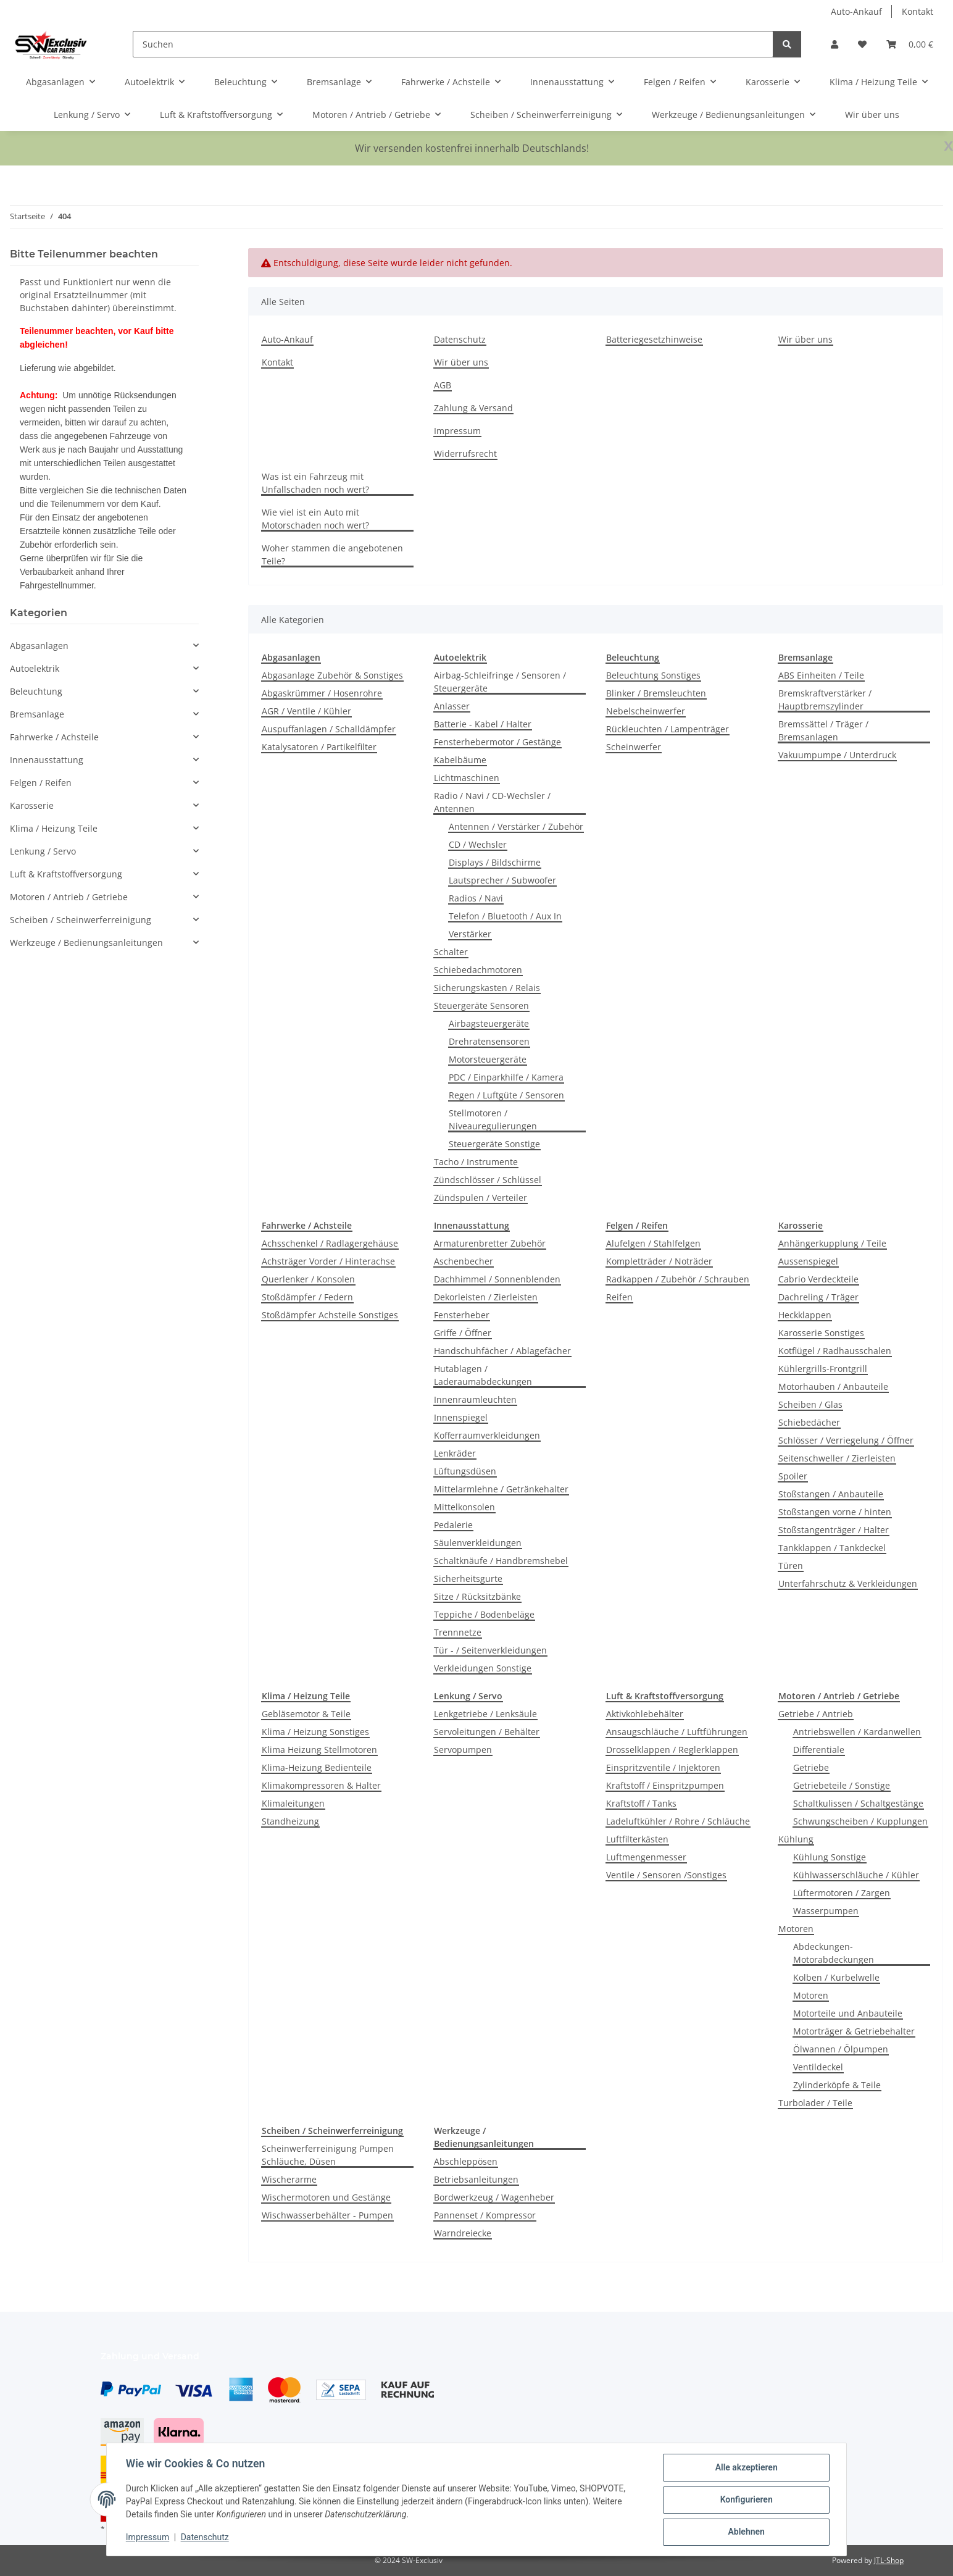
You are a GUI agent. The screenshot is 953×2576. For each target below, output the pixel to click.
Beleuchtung (36, 691)
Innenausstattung (46, 760)
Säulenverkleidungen (478, 1543)
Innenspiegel (461, 1417)
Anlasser (452, 706)
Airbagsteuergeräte (489, 1023)
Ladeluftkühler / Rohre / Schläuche (678, 1821)
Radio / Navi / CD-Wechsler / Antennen (492, 802)
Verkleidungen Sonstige (482, 1668)
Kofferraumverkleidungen (487, 1435)
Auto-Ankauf (856, 11)
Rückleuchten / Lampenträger (667, 729)
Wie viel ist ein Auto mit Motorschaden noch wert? (315, 518)
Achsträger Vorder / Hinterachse (328, 1261)
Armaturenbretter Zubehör (490, 1243)
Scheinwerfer (633, 747)
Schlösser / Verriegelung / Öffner (845, 1440)
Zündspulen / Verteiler (480, 1197)
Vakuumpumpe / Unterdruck (837, 755)
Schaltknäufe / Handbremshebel (501, 1560)
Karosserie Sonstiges (821, 1333)
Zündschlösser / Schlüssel (487, 1180)
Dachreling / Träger (818, 1297)
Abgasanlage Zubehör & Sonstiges (332, 675)
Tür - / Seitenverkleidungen (490, 1650)
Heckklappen (804, 1315)
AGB (442, 385)
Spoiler (792, 1476)
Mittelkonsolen (464, 1507)
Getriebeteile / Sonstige (841, 1785)
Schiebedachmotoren (478, 970)
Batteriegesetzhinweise (654, 339)
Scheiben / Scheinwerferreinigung (80, 920)
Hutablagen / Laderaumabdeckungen (483, 1375)
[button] (834, 44)
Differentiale (818, 1749)
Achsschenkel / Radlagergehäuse (330, 1243)
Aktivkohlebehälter (644, 1714)
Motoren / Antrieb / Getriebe (69, 897)
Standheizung (290, 1821)
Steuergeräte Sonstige (494, 1144)
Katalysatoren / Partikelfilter (319, 747)
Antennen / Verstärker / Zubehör (516, 826)
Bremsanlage (37, 714)
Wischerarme (289, 2179)
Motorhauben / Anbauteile (833, 1386)
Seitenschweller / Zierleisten (837, 1458)
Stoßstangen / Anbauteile (830, 1494)
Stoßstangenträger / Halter (833, 1530)
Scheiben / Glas (810, 1404)
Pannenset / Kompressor (485, 2215)
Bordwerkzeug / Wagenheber (494, 2197)
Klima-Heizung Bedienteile (317, 1767)
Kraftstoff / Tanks (641, 1803)
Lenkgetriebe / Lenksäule (485, 1714)
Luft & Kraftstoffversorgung (66, 874)
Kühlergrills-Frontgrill (822, 1368)
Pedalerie (453, 1525)
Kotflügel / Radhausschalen (834, 1351)
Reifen (619, 1297)
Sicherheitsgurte (468, 1578)
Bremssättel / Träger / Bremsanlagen (823, 730)
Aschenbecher (463, 1261)
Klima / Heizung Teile (54, 828)
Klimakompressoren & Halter (321, 1785)
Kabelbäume (460, 760)
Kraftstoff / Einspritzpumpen (665, 1785)
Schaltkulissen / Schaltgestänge (858, 1803)
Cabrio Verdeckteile (818, 1279)
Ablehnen (745, 2532)
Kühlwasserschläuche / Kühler (856, 1875)
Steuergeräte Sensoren (481, 1005)
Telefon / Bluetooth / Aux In (505, 916)
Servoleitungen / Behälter (486, 1732)
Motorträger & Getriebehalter (854, 2031)
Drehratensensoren (489, 1041)
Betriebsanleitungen (476, 2179)
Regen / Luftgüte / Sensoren (506, 1095)
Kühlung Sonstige (829, 1857)
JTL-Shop (889, 2560)
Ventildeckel (818, 2067)
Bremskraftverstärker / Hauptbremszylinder (825, 699)
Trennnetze (457, 1632)
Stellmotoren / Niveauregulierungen (493, 1119)
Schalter (451, 952)
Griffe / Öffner (462, 1333)
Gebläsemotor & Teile (306, 1714)
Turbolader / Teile (815, 2103)
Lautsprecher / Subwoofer (502, 880)
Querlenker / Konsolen (308, 1279)
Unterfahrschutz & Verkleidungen (847, 1583)
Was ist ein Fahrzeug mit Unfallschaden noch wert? (315, 482)
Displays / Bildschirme (495, 862)
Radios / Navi (476, 898)
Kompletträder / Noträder (659, 1261)
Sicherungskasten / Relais (487, 987)
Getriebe (811, 1767)
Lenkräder (455, 1453)
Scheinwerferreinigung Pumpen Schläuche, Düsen (328, 2155)
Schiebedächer (809, 1422)
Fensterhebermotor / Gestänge (497, 742)
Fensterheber (461, 1315)
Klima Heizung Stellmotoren (319, 1749)
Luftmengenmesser (646, 1857)
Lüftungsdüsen (465, 1471)
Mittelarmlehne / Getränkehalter (501, 1489)
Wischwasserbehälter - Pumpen (327, 2215)
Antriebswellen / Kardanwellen (857, 1732)
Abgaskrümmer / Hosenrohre (322, 693)
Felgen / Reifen (41, 782)
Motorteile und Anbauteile (847, 2013)
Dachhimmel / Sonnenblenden (497, 1279)
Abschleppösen (465, 2161)
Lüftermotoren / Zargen (841, 1893)
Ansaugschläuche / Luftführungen (676, 1732)
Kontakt (917, 11)
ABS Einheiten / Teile (821, 675)
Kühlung (796, 1839)
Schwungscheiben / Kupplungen (860, 1821)
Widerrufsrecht (465, 453)
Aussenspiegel (808, 1261)
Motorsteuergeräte (487, 1059)
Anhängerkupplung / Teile (832, 1243)
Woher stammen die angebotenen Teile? (332, 554)
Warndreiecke (462, 2233)
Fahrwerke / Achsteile (54, 737)
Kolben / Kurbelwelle (836, 1977)
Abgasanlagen (39, 645)
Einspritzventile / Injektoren (663, 1767)
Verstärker (470, 934)
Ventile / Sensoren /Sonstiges (666, 1875)
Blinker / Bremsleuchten (656, 693)
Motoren (796, 1928)
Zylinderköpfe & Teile (837, 2085)
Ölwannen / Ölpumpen (840, 2049)
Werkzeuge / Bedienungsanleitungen (86, 942)
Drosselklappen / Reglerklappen (672, 1749)
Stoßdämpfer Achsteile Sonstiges (330, 1315)
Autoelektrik (34, 668)
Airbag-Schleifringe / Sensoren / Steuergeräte (500, 681)
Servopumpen (463, 1749)
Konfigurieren (745, 2500)
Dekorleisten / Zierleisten (486, 1297)
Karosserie (32, 805)
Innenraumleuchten (475, 1399)
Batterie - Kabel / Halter (482, 724)
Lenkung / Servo (43, 851)
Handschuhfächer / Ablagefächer (502, 1351)
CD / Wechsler (478, 844)
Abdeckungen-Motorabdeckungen (833, 1953)
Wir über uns (872, 114)
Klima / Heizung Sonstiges (315, 1732)
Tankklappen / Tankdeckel (832, 1548)
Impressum (148, 2538)
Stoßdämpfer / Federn (307, 1297)
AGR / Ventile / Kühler (306, 711)
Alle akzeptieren (745, 2468)
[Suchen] (453, 44)
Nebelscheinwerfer (645, 711)
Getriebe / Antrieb (815, 1714)
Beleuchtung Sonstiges (653, 675)
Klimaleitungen (293, 1803)
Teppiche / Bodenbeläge (484, 1614)
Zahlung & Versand (473, 408)
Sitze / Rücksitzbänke (477, 1596)
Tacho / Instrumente (476, 1162)
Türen (790, 1565)
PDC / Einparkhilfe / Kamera (506, 1077)
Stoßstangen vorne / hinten (834, 1512)
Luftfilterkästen (637, 1839)
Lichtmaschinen (466, 778)
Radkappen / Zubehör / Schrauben (677, 1279)
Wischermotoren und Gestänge (326, 2197)
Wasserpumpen (826, 1911)
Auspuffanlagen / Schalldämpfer (329, 729)
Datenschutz (205, 2538)
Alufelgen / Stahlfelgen (653, 1243)
